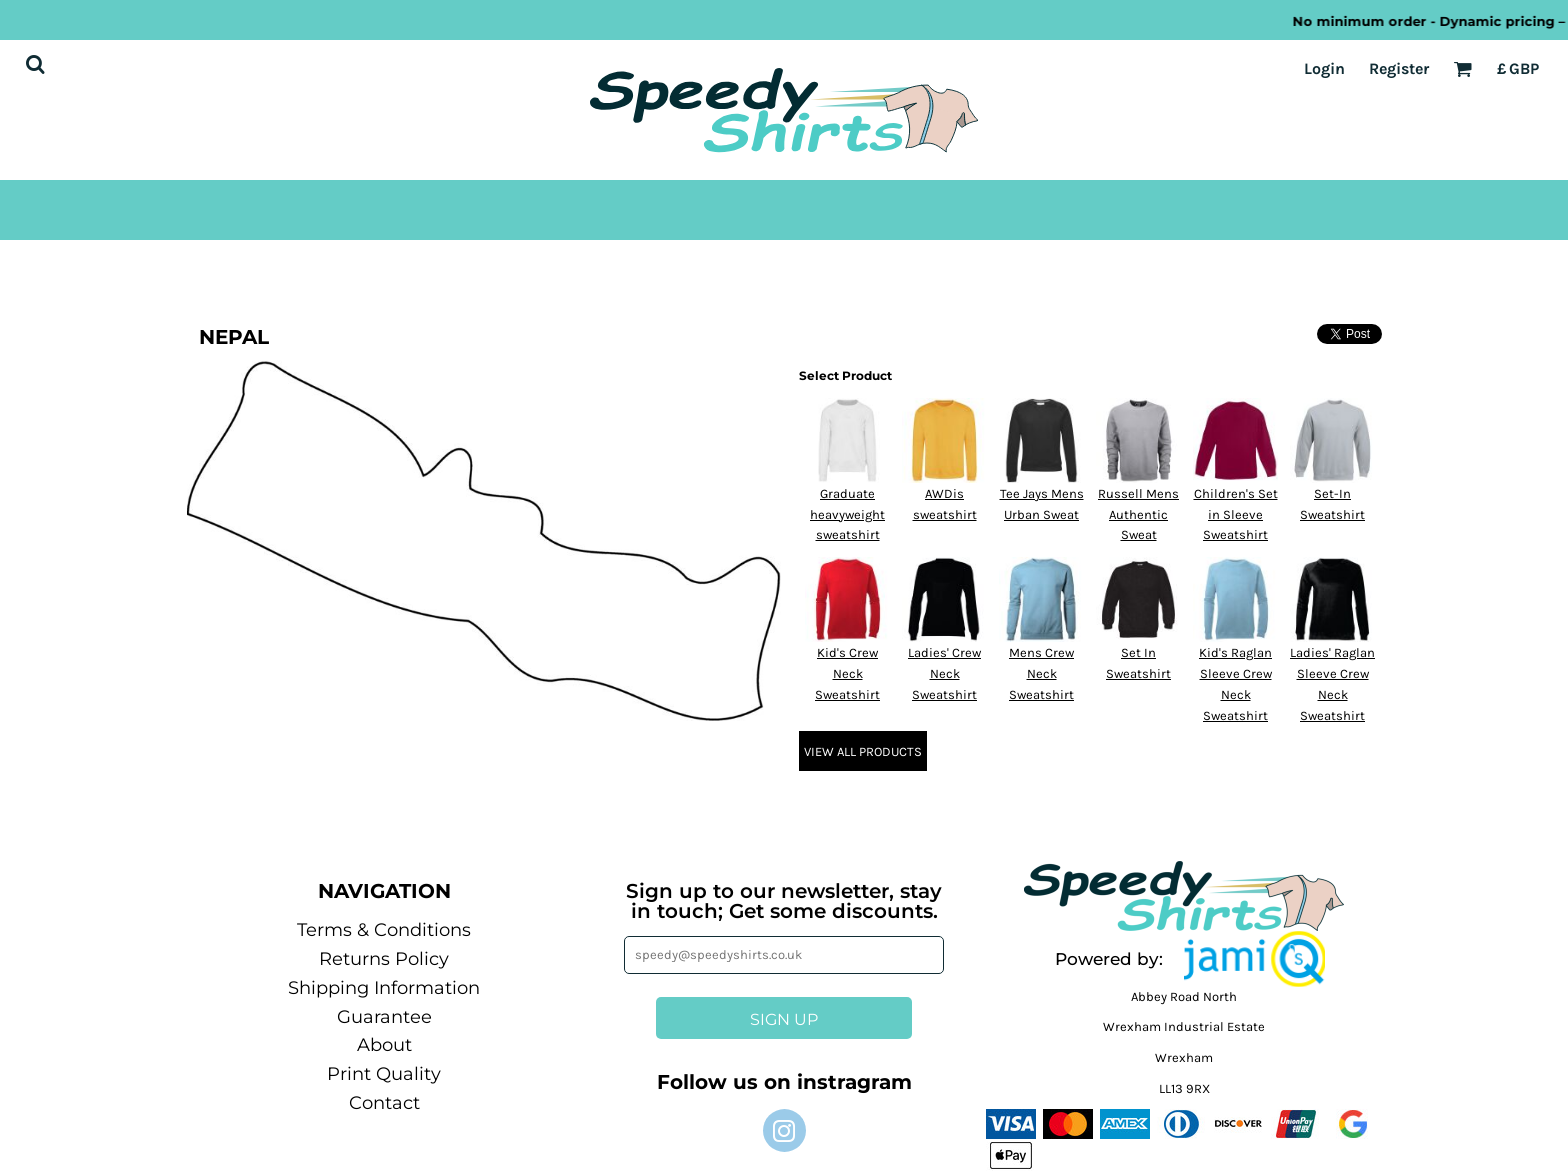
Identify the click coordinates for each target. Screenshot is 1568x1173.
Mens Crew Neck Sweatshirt (1041, 673)
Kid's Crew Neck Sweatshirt (847, 673)
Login (1324, 68)
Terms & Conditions (384, 930)
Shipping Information (384, 988)
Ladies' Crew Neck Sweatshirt (944, 673)
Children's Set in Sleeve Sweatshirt (1236, 514)
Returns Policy (384, 959)
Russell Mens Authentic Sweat (1138, 514)
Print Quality (384, 1074)
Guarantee (384, 1017)
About (384, 1045)
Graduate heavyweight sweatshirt (847, 514)
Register (1399, 68)
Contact (384, 1103)
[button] (1254, 958)
